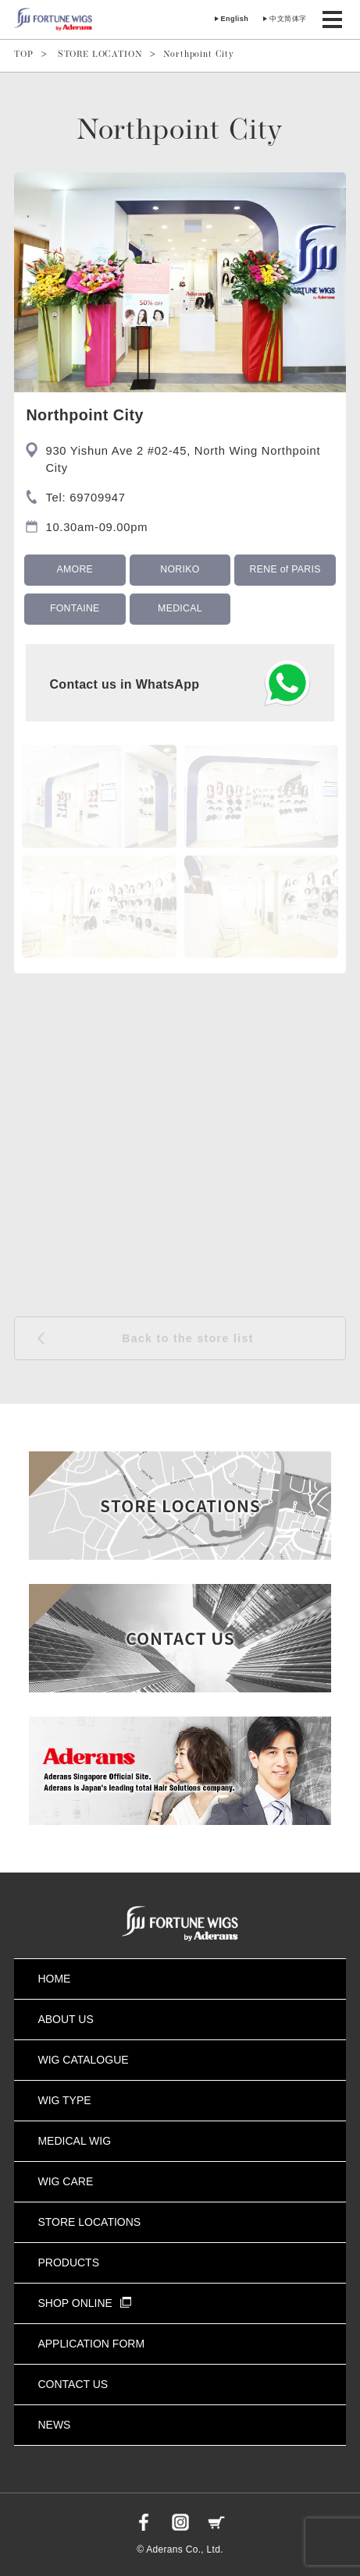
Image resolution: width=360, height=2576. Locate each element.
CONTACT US (72, 2384)
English (235, 19)
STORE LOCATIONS (89, 2222)
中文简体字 (287, 19)
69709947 (98, 497)
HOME (53, 1978)
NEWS (53, 2424)
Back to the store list (188, 1338)
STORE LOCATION (100, 55)
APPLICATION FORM (90, 2343)
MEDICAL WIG (74, 2141)
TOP (24, 55)
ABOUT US (65, 2019)
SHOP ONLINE (83, 2303)
